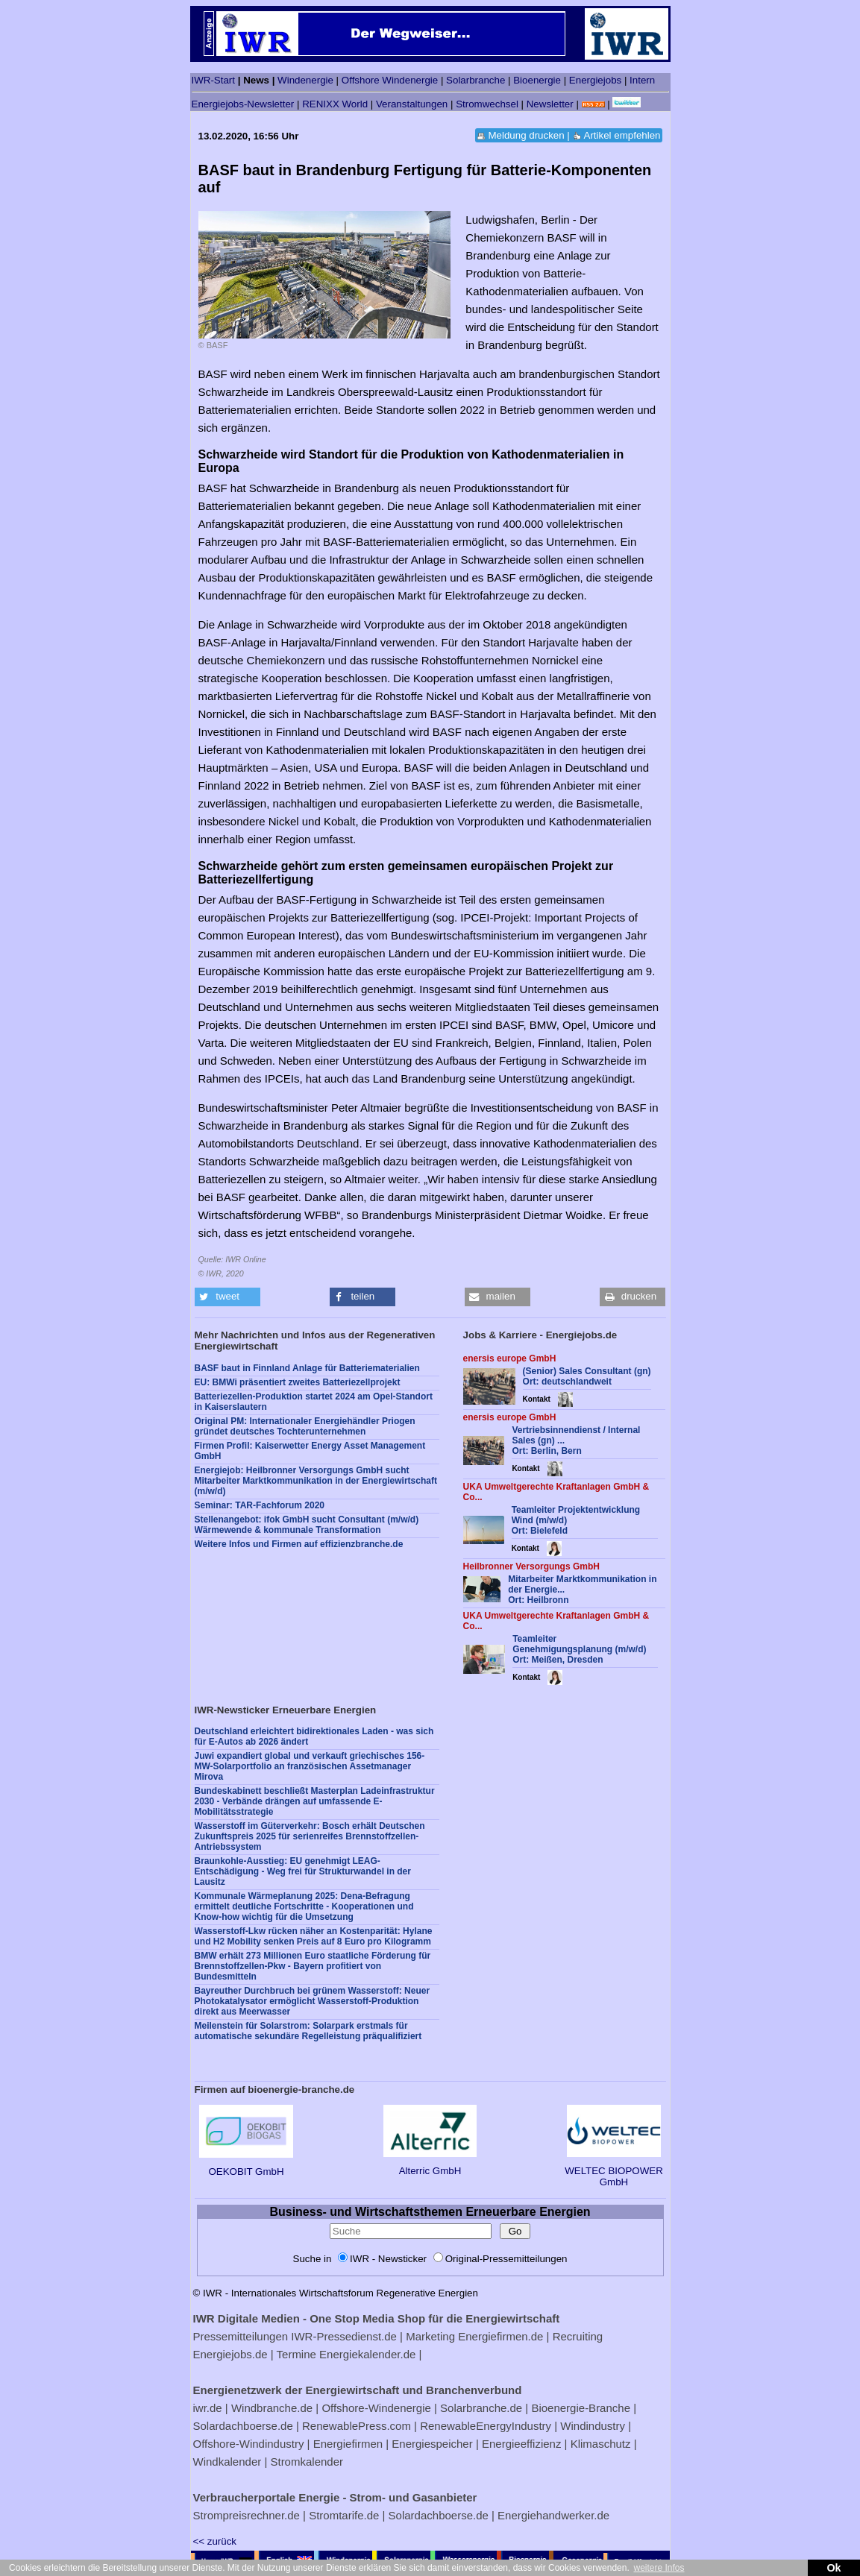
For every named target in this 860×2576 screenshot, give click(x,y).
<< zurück (215, 2541)
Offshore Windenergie (390, 80)
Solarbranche (475, 80)
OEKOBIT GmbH (245, 2166)
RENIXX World (335, 104)
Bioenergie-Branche (580, 2408)
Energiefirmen (348, 2443)
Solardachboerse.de (243, 2425)
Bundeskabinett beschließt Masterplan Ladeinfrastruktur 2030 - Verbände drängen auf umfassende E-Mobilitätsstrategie (315, 1801)
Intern (642, 80)
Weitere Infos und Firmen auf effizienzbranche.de (299, 1544)
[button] (227, 1297)
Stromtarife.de (344, 2515)
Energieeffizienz (521, 2443)
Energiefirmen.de (500, 2336)
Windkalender (227, 2461)
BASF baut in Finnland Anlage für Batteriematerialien (307, 1368)
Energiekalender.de (367, 2354)
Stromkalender (306, 2461)
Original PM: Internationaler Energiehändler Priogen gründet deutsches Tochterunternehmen (305, 1426)
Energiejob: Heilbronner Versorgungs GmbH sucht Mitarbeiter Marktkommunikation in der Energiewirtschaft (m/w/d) (316, 1480)
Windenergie (305, 80)
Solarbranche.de (481, 2408)
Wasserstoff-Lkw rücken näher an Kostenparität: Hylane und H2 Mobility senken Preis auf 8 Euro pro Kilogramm (314, 1936)
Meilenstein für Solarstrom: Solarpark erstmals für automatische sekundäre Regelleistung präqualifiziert (308, 2031)
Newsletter (550, 104)
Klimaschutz (601, 2443)
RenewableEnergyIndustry (485, 2425)
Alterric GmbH (430, 2165)
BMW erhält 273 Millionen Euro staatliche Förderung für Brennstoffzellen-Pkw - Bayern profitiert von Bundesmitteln (313, 1966)
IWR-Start (214, 80)
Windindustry (592, 2425)
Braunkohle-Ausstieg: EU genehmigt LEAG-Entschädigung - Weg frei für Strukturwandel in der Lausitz (303, 1871)
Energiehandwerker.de (553, 2515)
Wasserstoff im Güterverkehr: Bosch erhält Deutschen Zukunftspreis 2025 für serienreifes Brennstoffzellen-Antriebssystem (310, 1836)
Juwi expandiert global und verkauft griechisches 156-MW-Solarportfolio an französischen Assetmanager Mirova (310, 1766)
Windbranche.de (272, 2408)
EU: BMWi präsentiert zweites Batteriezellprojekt (298, 1382)
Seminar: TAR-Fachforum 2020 (260, 1505)
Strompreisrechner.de (246, 2515)
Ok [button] (833, 2568)
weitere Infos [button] (658, 2568)
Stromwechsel (487, 104)
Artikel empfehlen (622, 135)
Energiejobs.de (230, 2354)
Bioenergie (537, 80)
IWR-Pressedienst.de (344, 2336)
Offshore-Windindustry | (251, 2443)
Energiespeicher (432, 2443)
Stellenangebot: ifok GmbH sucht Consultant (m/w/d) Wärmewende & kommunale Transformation (307, 1524)
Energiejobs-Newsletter (243, 104)
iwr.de (207, 2408)
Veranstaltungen (412, 104)
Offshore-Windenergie (375, 2408)
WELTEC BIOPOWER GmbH (614, 2171)
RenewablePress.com (356, 2425)
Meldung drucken (526, 135)
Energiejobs (595, 80)
